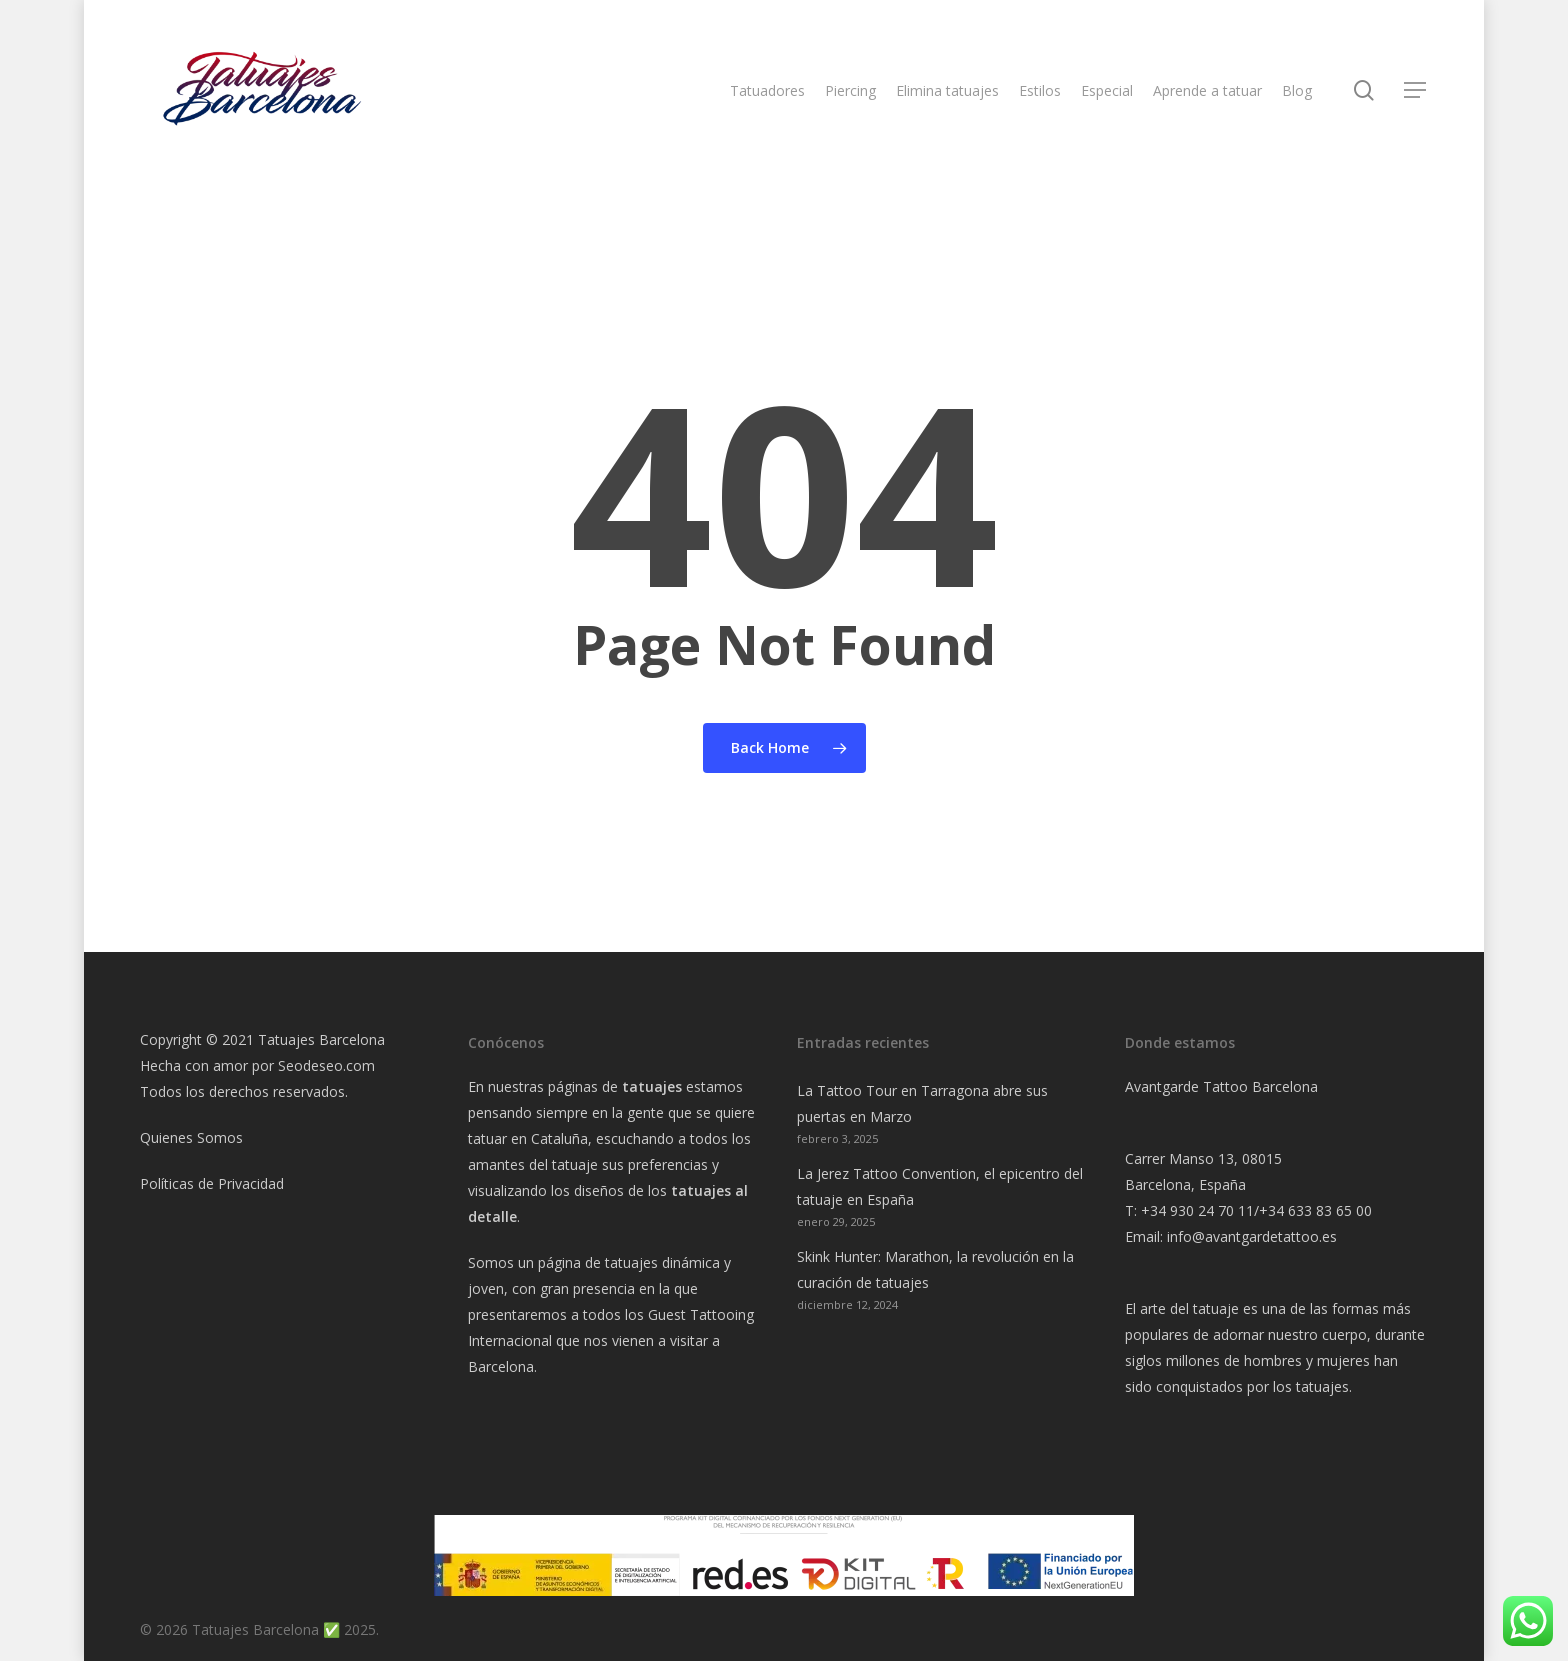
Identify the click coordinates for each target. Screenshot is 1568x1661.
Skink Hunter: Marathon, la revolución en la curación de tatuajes (935, 1269)
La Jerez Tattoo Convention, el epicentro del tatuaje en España (940, 1186)
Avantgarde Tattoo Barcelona (1221, 1086)
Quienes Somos (191, 1137)
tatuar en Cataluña (528, 1138)
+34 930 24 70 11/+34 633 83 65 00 (1256, 1210)
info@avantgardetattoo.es (1252, 1236)
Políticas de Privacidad (212, 1183)
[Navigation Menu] (1416, 98)
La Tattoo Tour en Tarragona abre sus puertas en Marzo (922, 1103)
